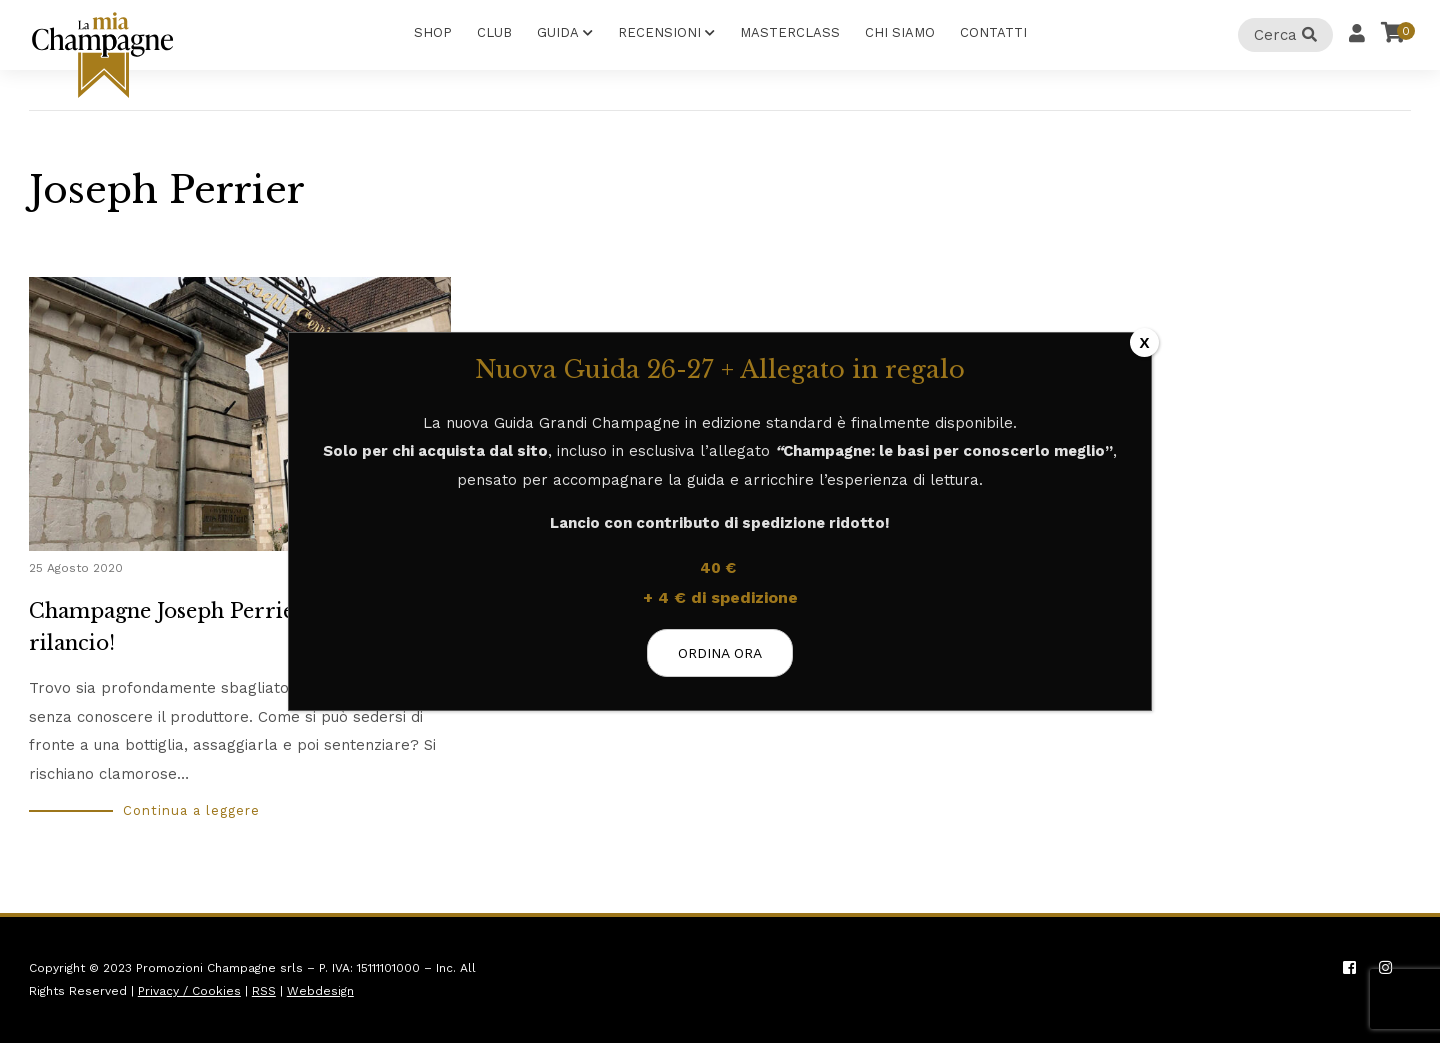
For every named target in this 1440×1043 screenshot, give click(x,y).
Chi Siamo (900, 32)
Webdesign (320, 991)
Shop (433, 32)
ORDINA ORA (720, 653)
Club (494, 32)
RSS (264, 991)
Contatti (993, 32)
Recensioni (659, 32)
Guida (558, 32)
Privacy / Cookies (189, 991)
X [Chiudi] (1144, 342)
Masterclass (790, 32)
